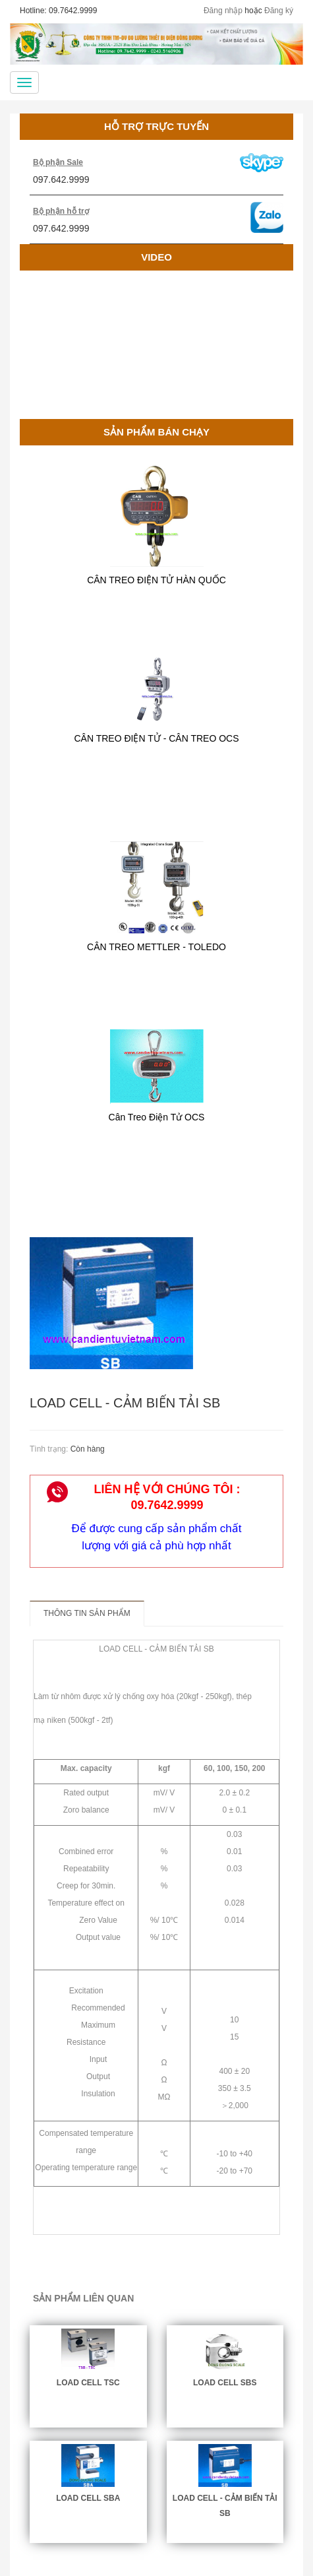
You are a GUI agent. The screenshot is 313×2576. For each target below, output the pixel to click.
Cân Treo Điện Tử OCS (157, 1117)
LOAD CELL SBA (88, 2498)
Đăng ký (278, 10)
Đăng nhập (223, 10)
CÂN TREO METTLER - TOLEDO (156, 947)
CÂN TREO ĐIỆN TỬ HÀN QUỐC (156, 580)
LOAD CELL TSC (88, 2382)
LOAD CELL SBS (224, 2382)
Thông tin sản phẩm (86, 1613)
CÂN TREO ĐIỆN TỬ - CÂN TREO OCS (156, 738)
